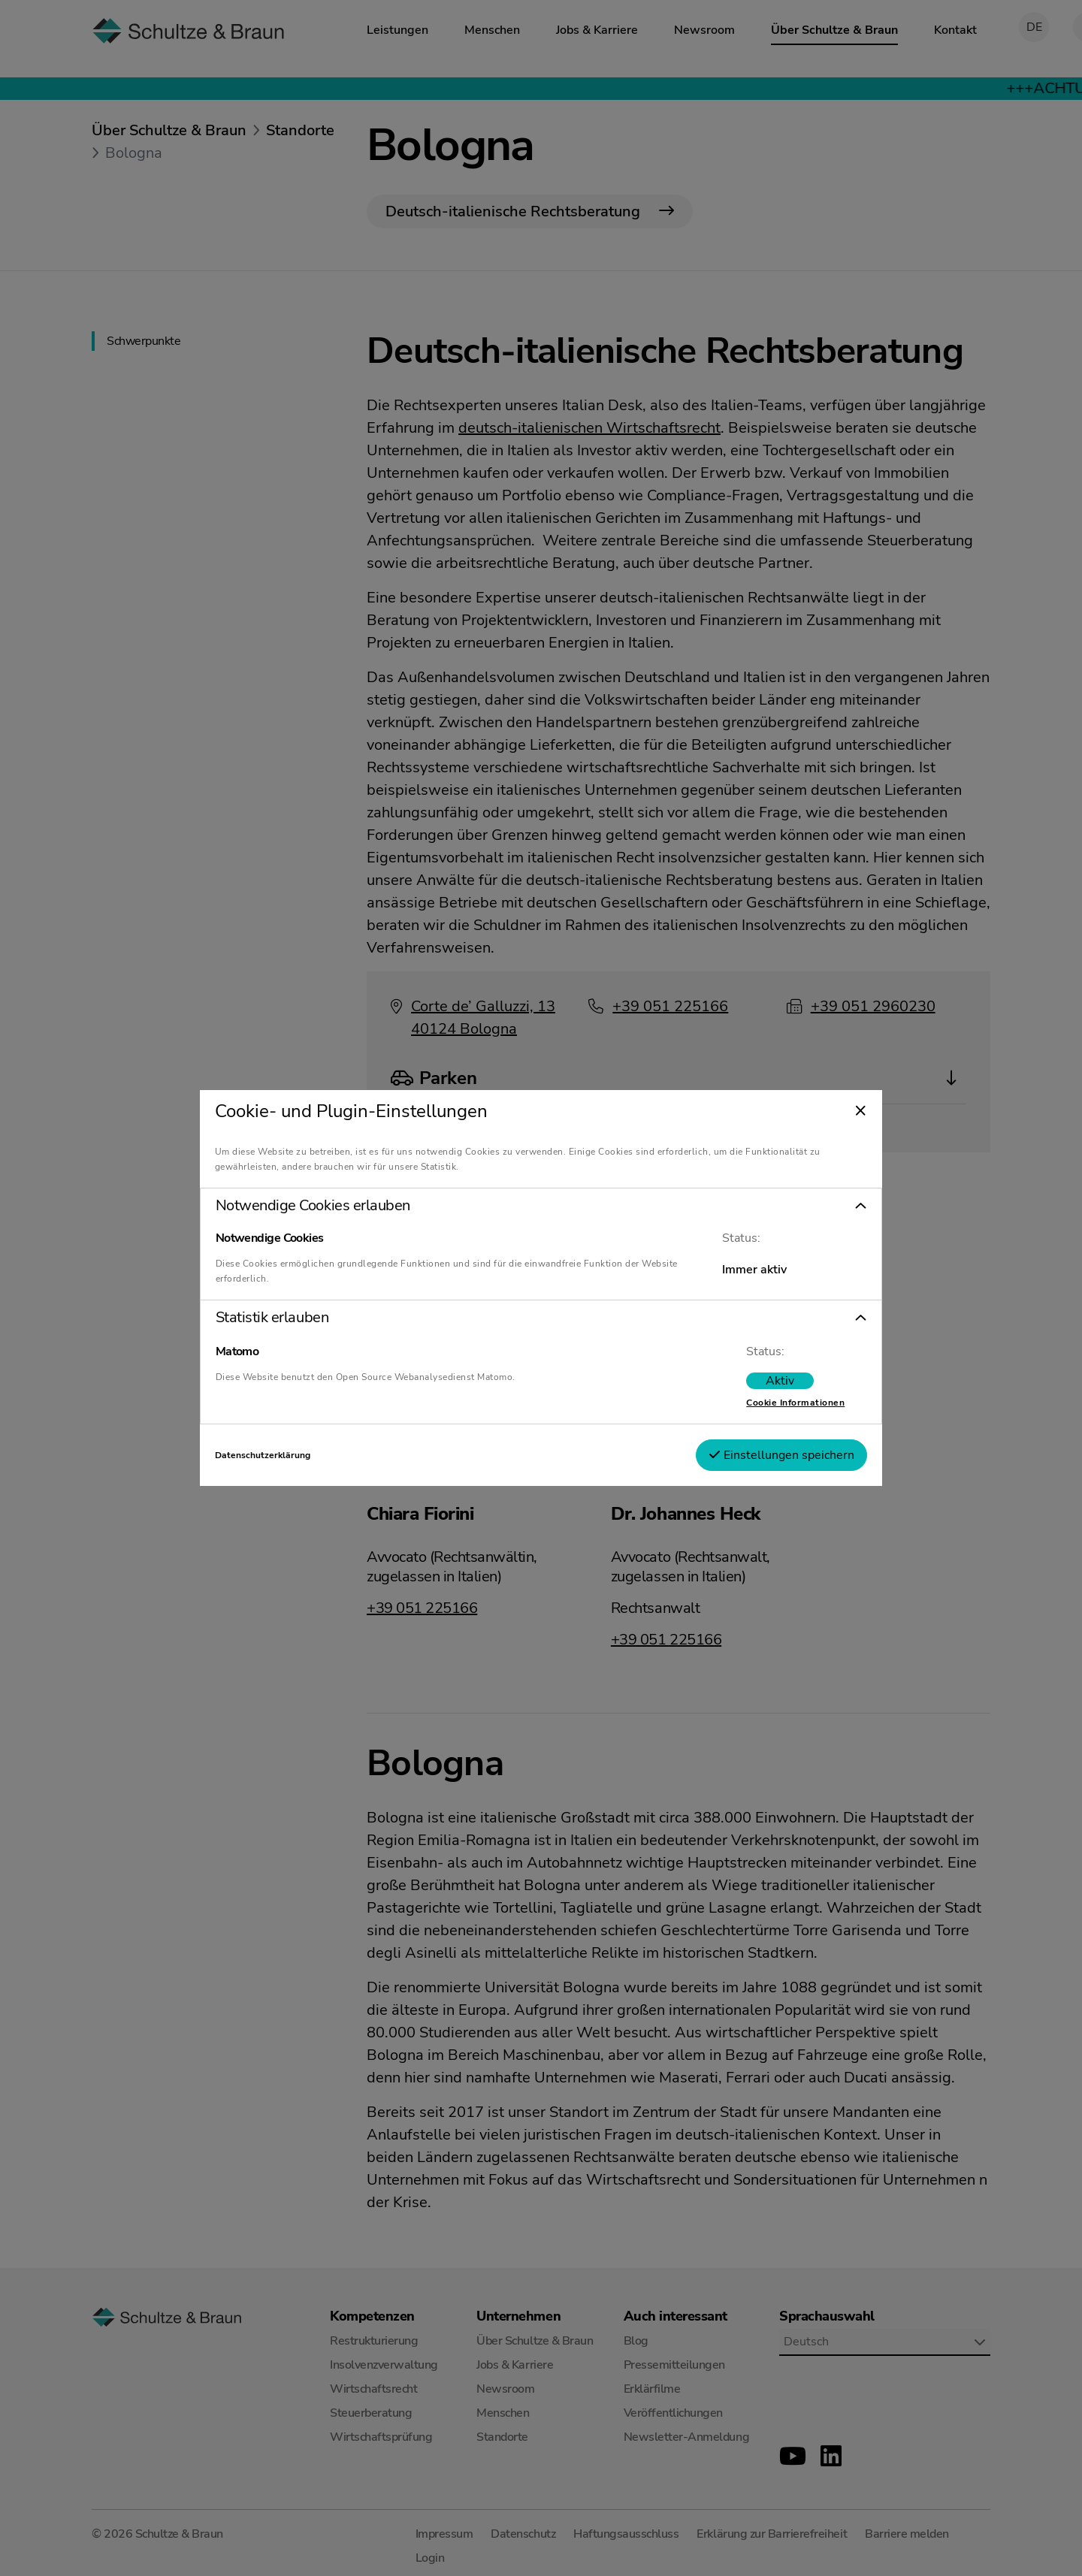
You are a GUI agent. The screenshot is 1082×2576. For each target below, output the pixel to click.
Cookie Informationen (779, 1403)
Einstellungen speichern (765, 1455)
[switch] (763, 1381)
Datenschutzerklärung (279, 1455)
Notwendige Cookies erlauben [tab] (329, 1206)
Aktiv (763, 1381)
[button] (541, 1205)
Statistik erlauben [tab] (288, 1317)
